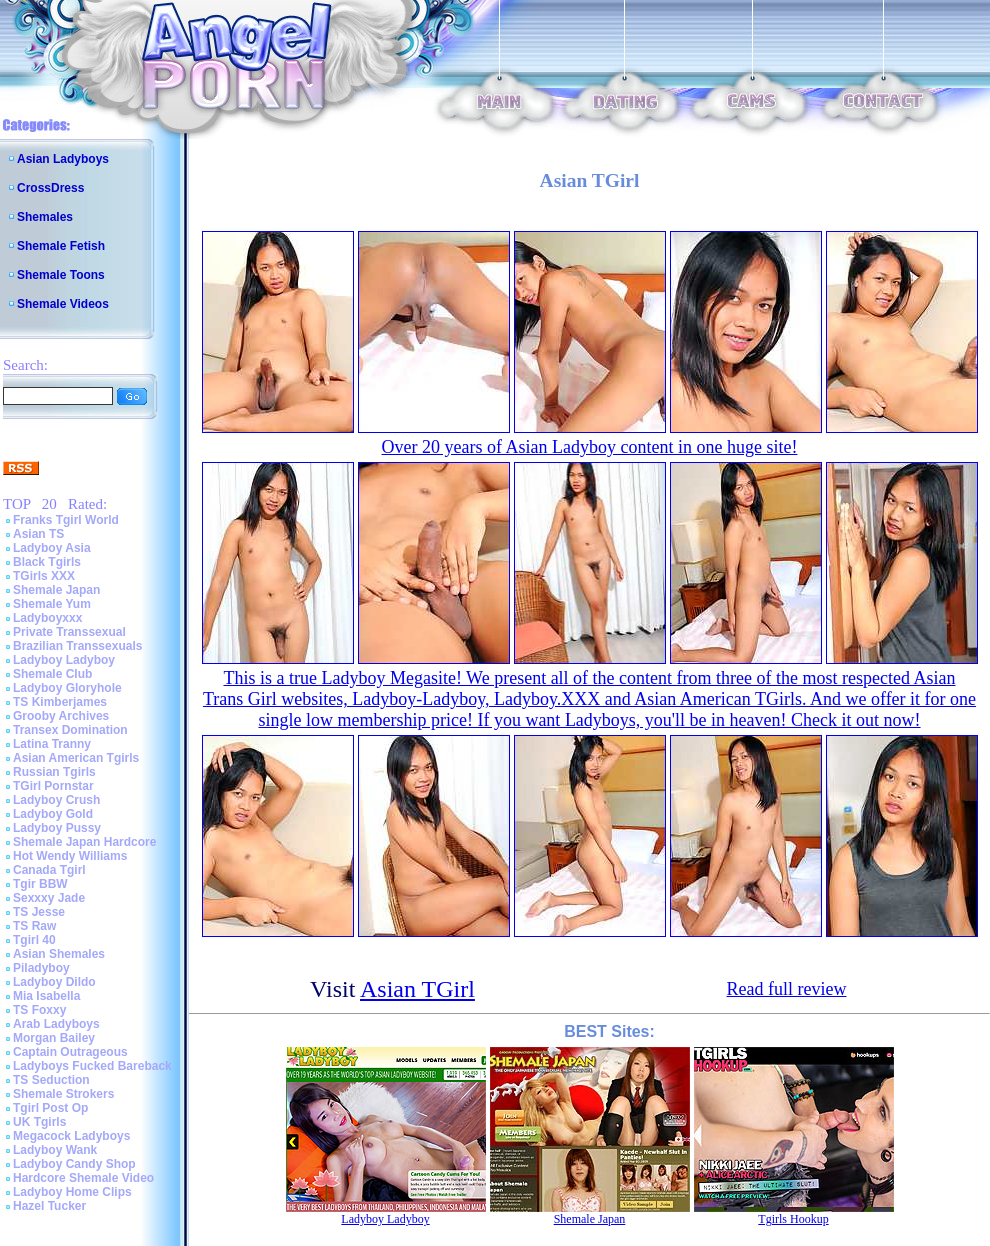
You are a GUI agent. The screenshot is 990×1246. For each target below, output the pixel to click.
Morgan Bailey (54, 1038)
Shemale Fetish (61, 246)
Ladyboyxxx (47, 618)
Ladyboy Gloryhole (67, 688)
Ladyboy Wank (55, 1150)
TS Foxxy (39, 1010)
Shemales (45, 217)
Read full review (787, 989)
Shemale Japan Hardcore (84, 842)
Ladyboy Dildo (54, 982)
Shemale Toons (61, 275)
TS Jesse (39, 912)
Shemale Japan (56, 590)
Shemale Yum (52, 604)
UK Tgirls (39, 1122)
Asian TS (38, 534)
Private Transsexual (69, 632)
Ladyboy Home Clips (72, 1192)
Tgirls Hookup (793, 1219)
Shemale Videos (63, 304)
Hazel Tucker (49, 1206)
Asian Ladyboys (63, 159)
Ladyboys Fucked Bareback (92, 1066)
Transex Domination (70, 730)
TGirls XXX (44, 576)
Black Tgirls (47, 562)
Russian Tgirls (54, 772)
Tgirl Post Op (50, 1108)
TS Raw (34, 926)
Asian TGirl (417, 989)
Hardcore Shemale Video (83, 1178)
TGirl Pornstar (53, 786)
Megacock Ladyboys (71, 1136)
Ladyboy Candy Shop (74, 1164)
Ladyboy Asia (52, 548)
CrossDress (50, 188)
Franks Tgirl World (66, 520)
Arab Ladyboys (56, 1024)
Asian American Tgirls (76, 758)
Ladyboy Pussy (57, 828)
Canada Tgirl (49, 870)
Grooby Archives (61, 716)
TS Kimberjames (60, 702)
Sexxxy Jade (49, 898)
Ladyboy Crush (56, 800)
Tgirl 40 (34, 940)
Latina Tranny (52, 744)
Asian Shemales (59, 954)
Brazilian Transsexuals (77, 646)
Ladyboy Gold (53, 814)
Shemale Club (52, 674)
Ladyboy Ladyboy (64, 660)
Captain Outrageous (70, 1052)
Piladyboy (41, 968)
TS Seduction (51, 1080)
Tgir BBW (40, 884)
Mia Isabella (46, 996)
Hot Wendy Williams (70, 856)
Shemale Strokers (63, 1094)
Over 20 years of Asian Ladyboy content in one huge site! (590, 447)
